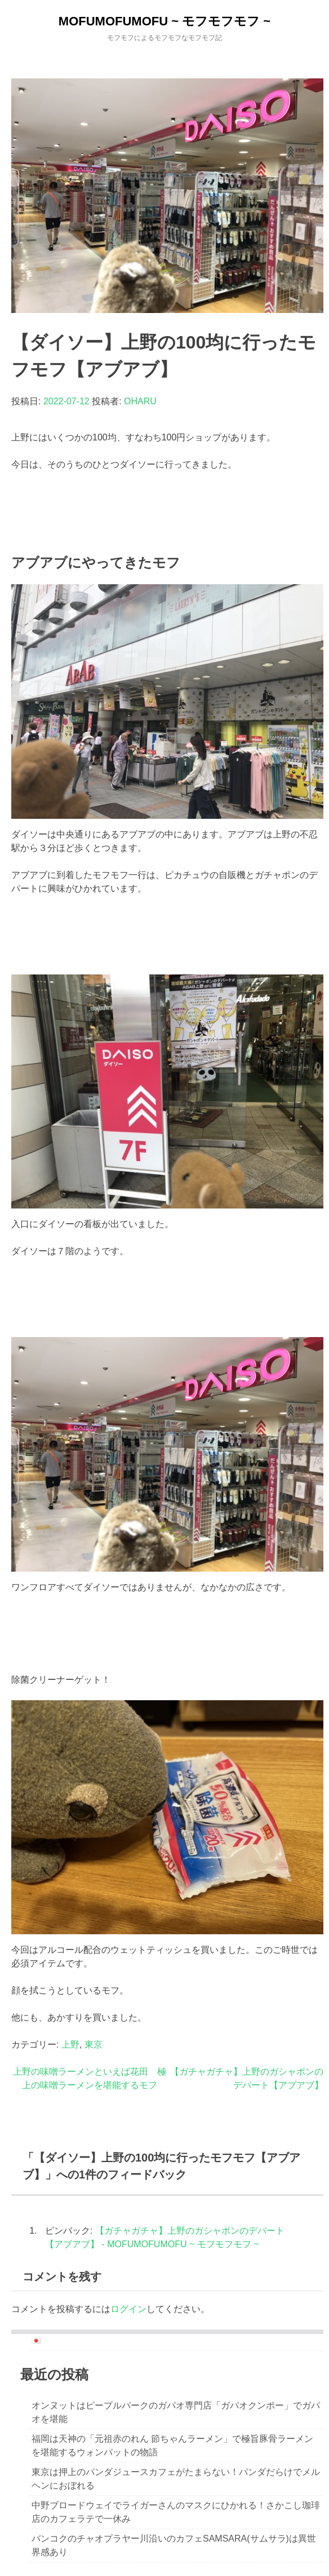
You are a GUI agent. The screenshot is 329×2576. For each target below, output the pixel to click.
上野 (70, 2044)
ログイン (128, 2309)
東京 (94, 2044)
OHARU (140, 401)
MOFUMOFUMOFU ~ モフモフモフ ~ (164, 21)
